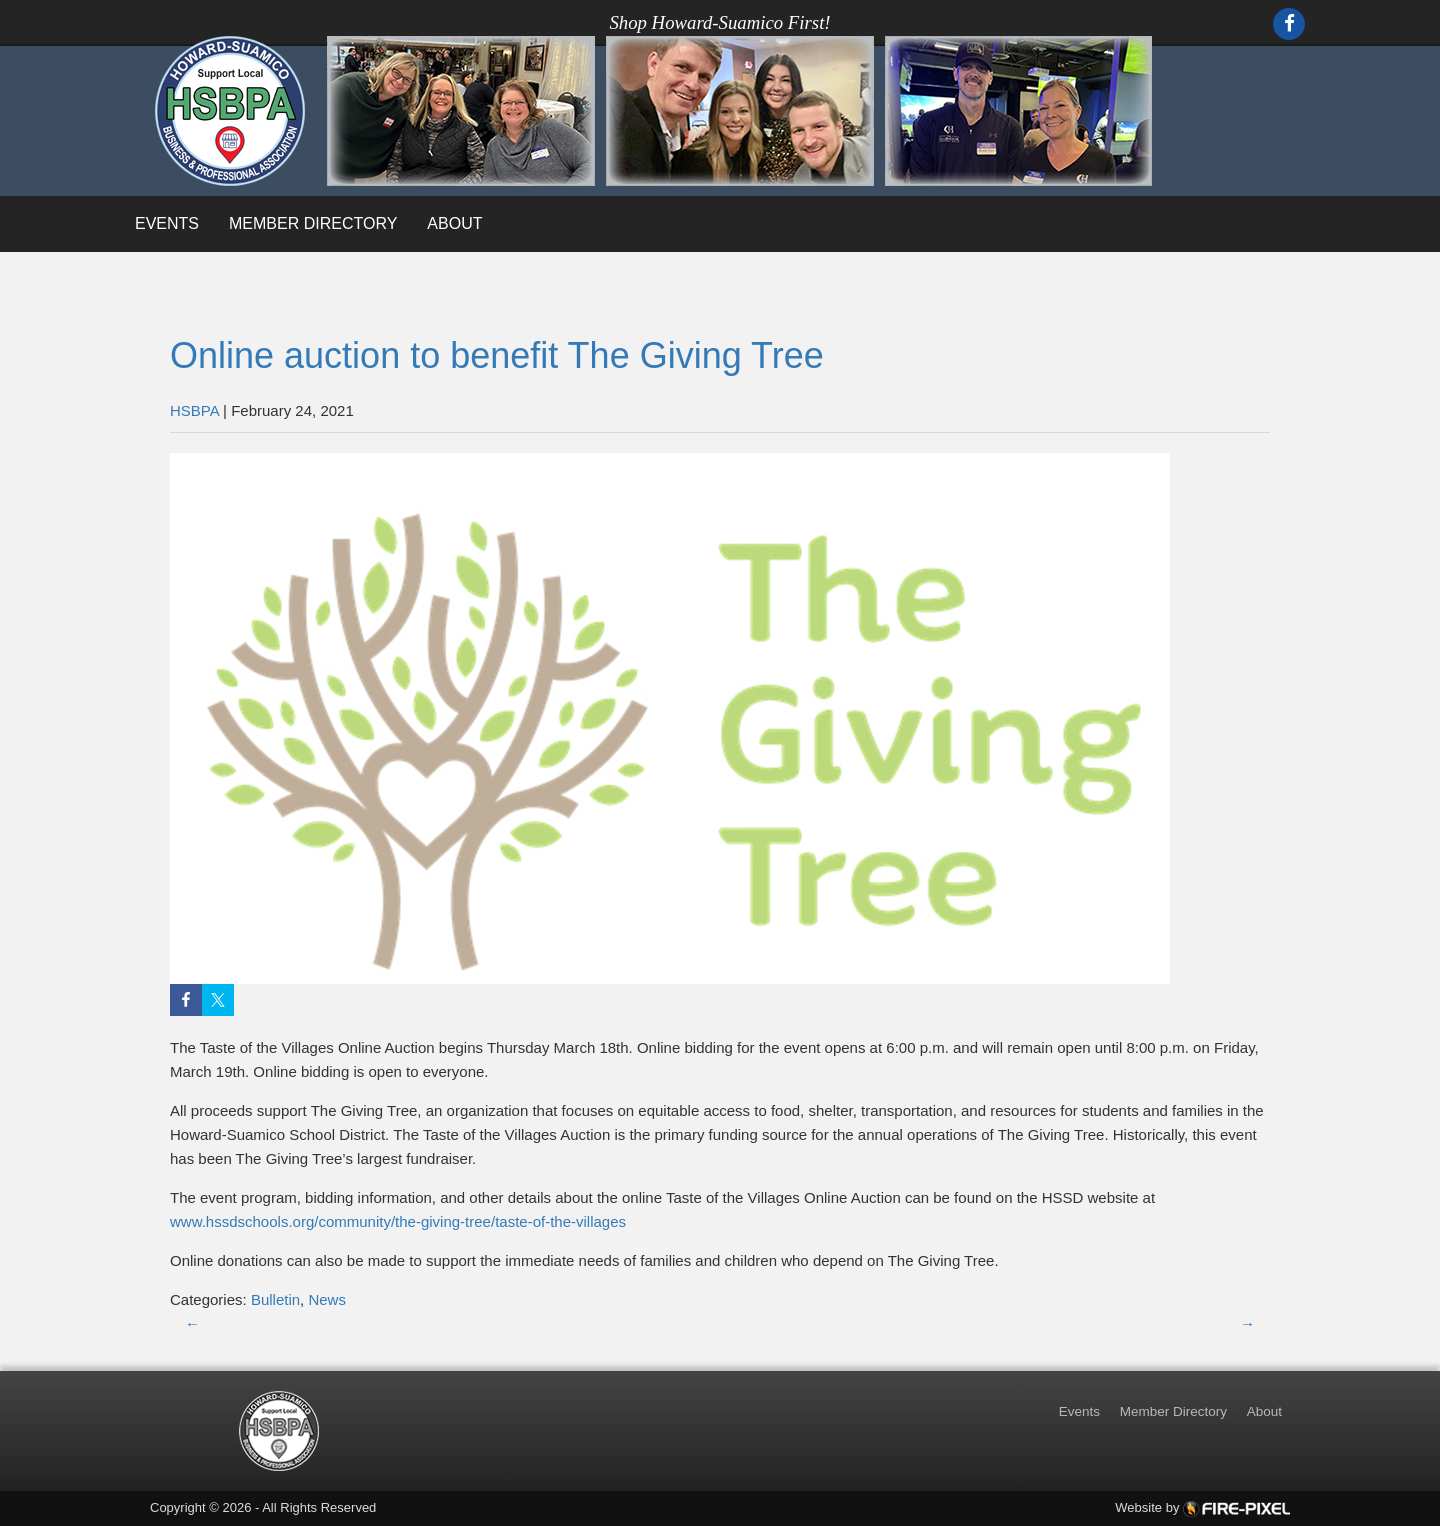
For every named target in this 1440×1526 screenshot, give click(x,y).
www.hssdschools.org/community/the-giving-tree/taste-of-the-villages (398, 1221)
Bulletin (275, 1299)
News (327, 1299)
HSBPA (194, 410)
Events (167, 223)
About (454, 223)
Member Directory (313, 223)
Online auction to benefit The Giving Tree (497, 355)
